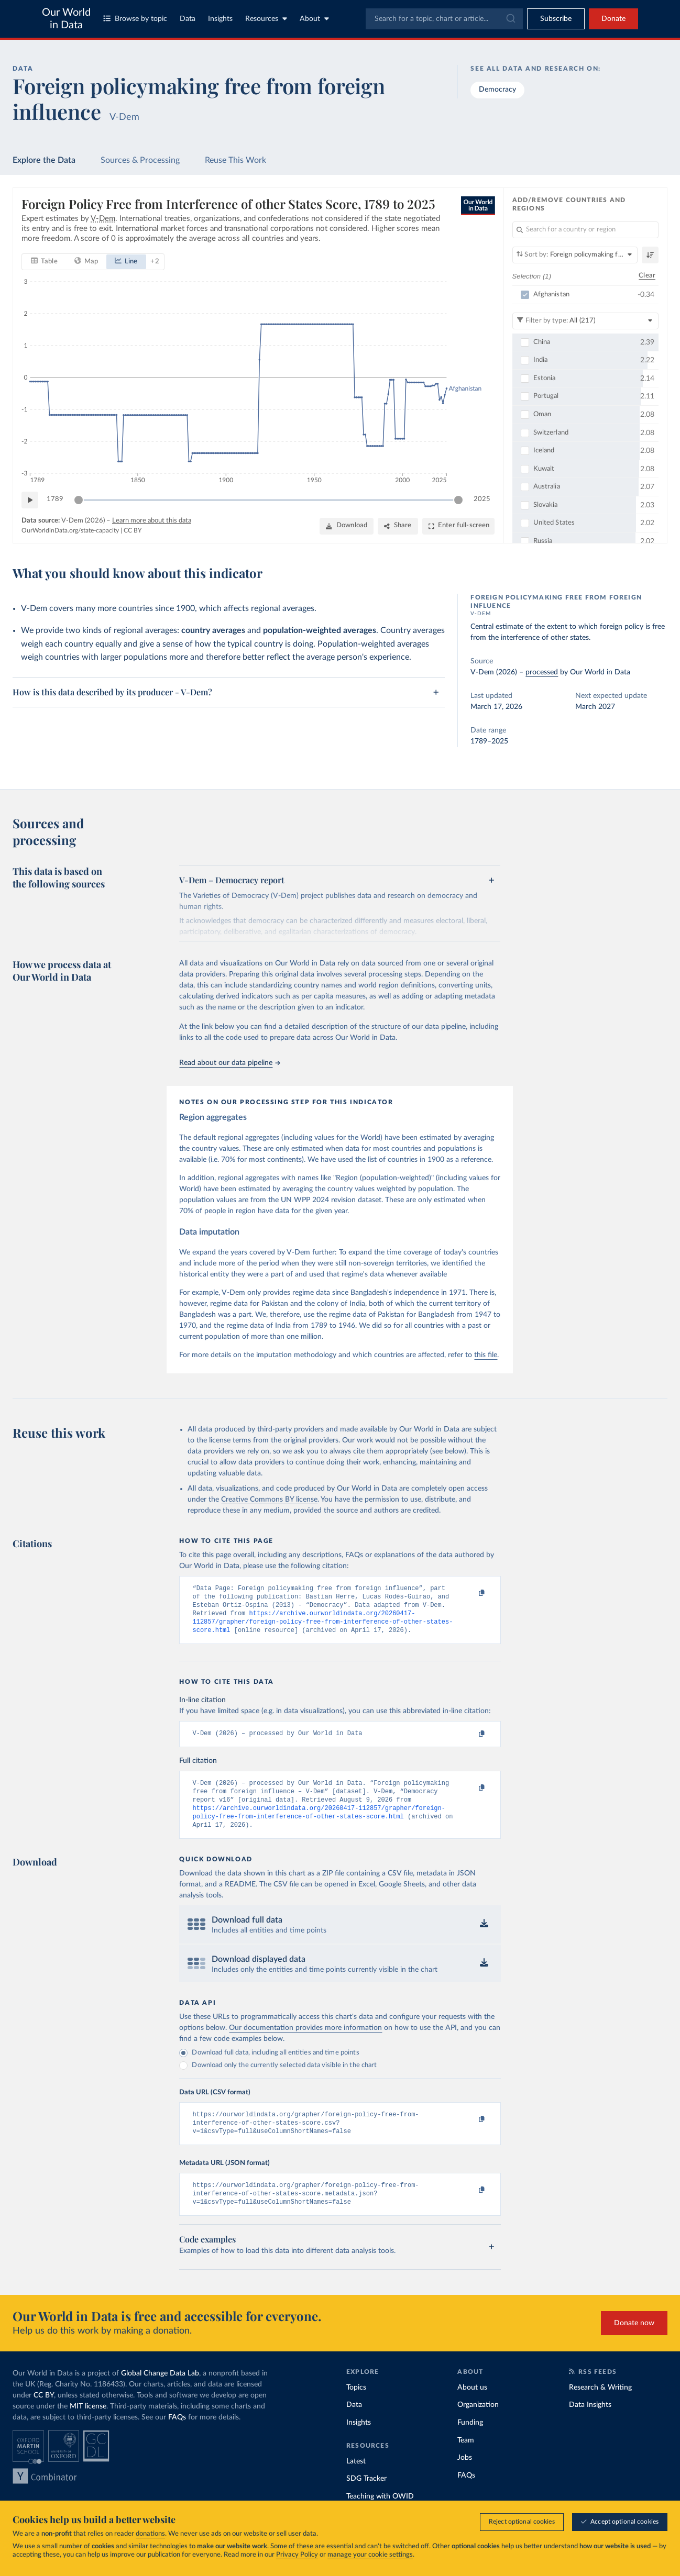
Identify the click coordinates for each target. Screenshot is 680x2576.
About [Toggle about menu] (314, 19)
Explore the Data (44, 160)
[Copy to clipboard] (471, 1593)
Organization (478, 2424)
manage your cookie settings (370, 2554)
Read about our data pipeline (229, 1063)
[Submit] (510, 18)
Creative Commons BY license (269, 1499)
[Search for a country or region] (585, 229)
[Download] (347, 526)
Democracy (497, 89)
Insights (220, 19)
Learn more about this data (151, 520)
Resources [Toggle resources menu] (266, 19)
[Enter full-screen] (458, 526)
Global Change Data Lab (160, 2393)
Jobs (464, 2477)
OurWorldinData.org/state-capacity (70, 531)
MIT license (88, 2426)
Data (187, 19)
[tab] (44, 261)
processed (541, 672)
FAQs (177, 2437)
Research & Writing (600, 2407)
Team (465, 2459)
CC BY (132, 531)
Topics (356, 2407)
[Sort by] (575, 255)
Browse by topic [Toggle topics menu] (135, 19)
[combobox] (444, 18)
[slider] (78, 500)
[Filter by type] (585, 321)
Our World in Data (66, 18)
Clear (647, 276)
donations (150, 2533)
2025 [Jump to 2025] (482, 499)
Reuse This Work (235, 160)
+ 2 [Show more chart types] (154, 261)
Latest (356, 2480)
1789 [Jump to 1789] (55, 499)
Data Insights (590, 2424)
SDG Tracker (366, 2498)
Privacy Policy (297, 2554)
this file (485, 1355)
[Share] (398, 526)
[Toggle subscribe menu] (556, 18)
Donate (613, 19)
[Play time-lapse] (29, 500)
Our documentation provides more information (305, 2041)
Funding (470, 2442)
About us (472, 2407)
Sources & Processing (140, 160)
